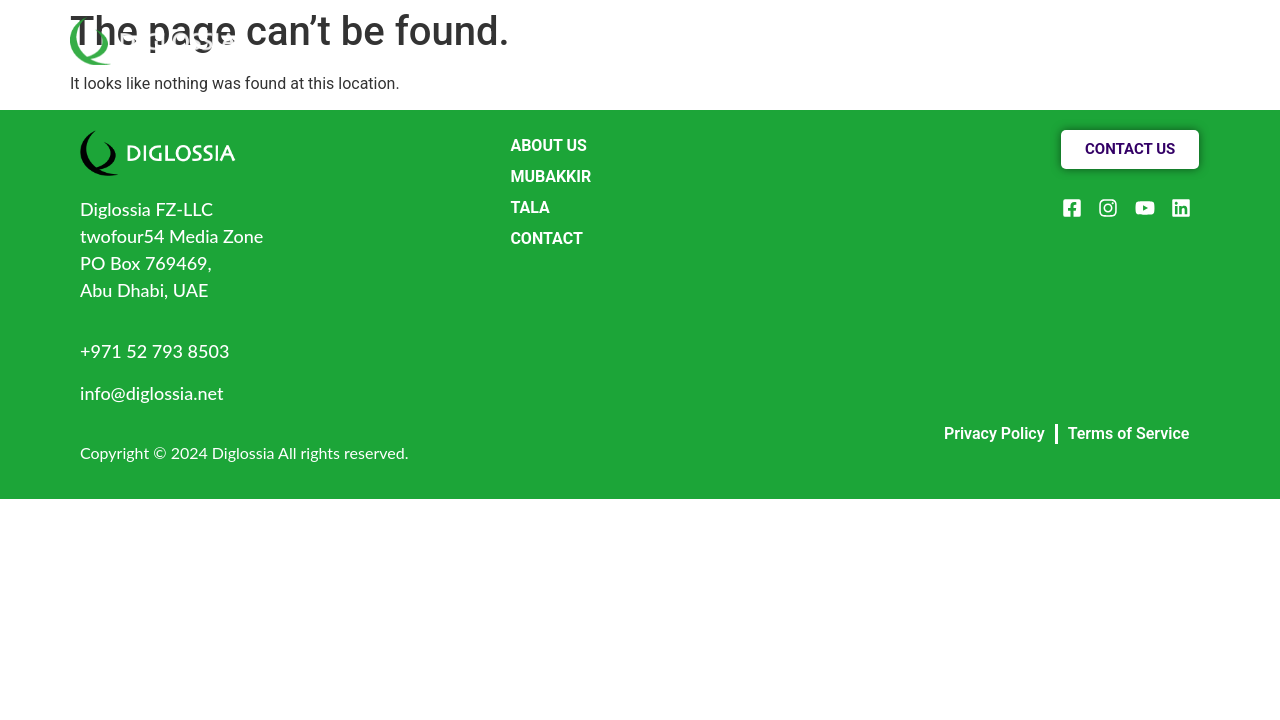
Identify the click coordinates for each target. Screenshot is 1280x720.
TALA (529, 207)
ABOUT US (783, 29)
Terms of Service (1129, 433)
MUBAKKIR (550, 176)
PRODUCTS (915, 29)
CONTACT (1044, 29)
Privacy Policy (994, 433)
